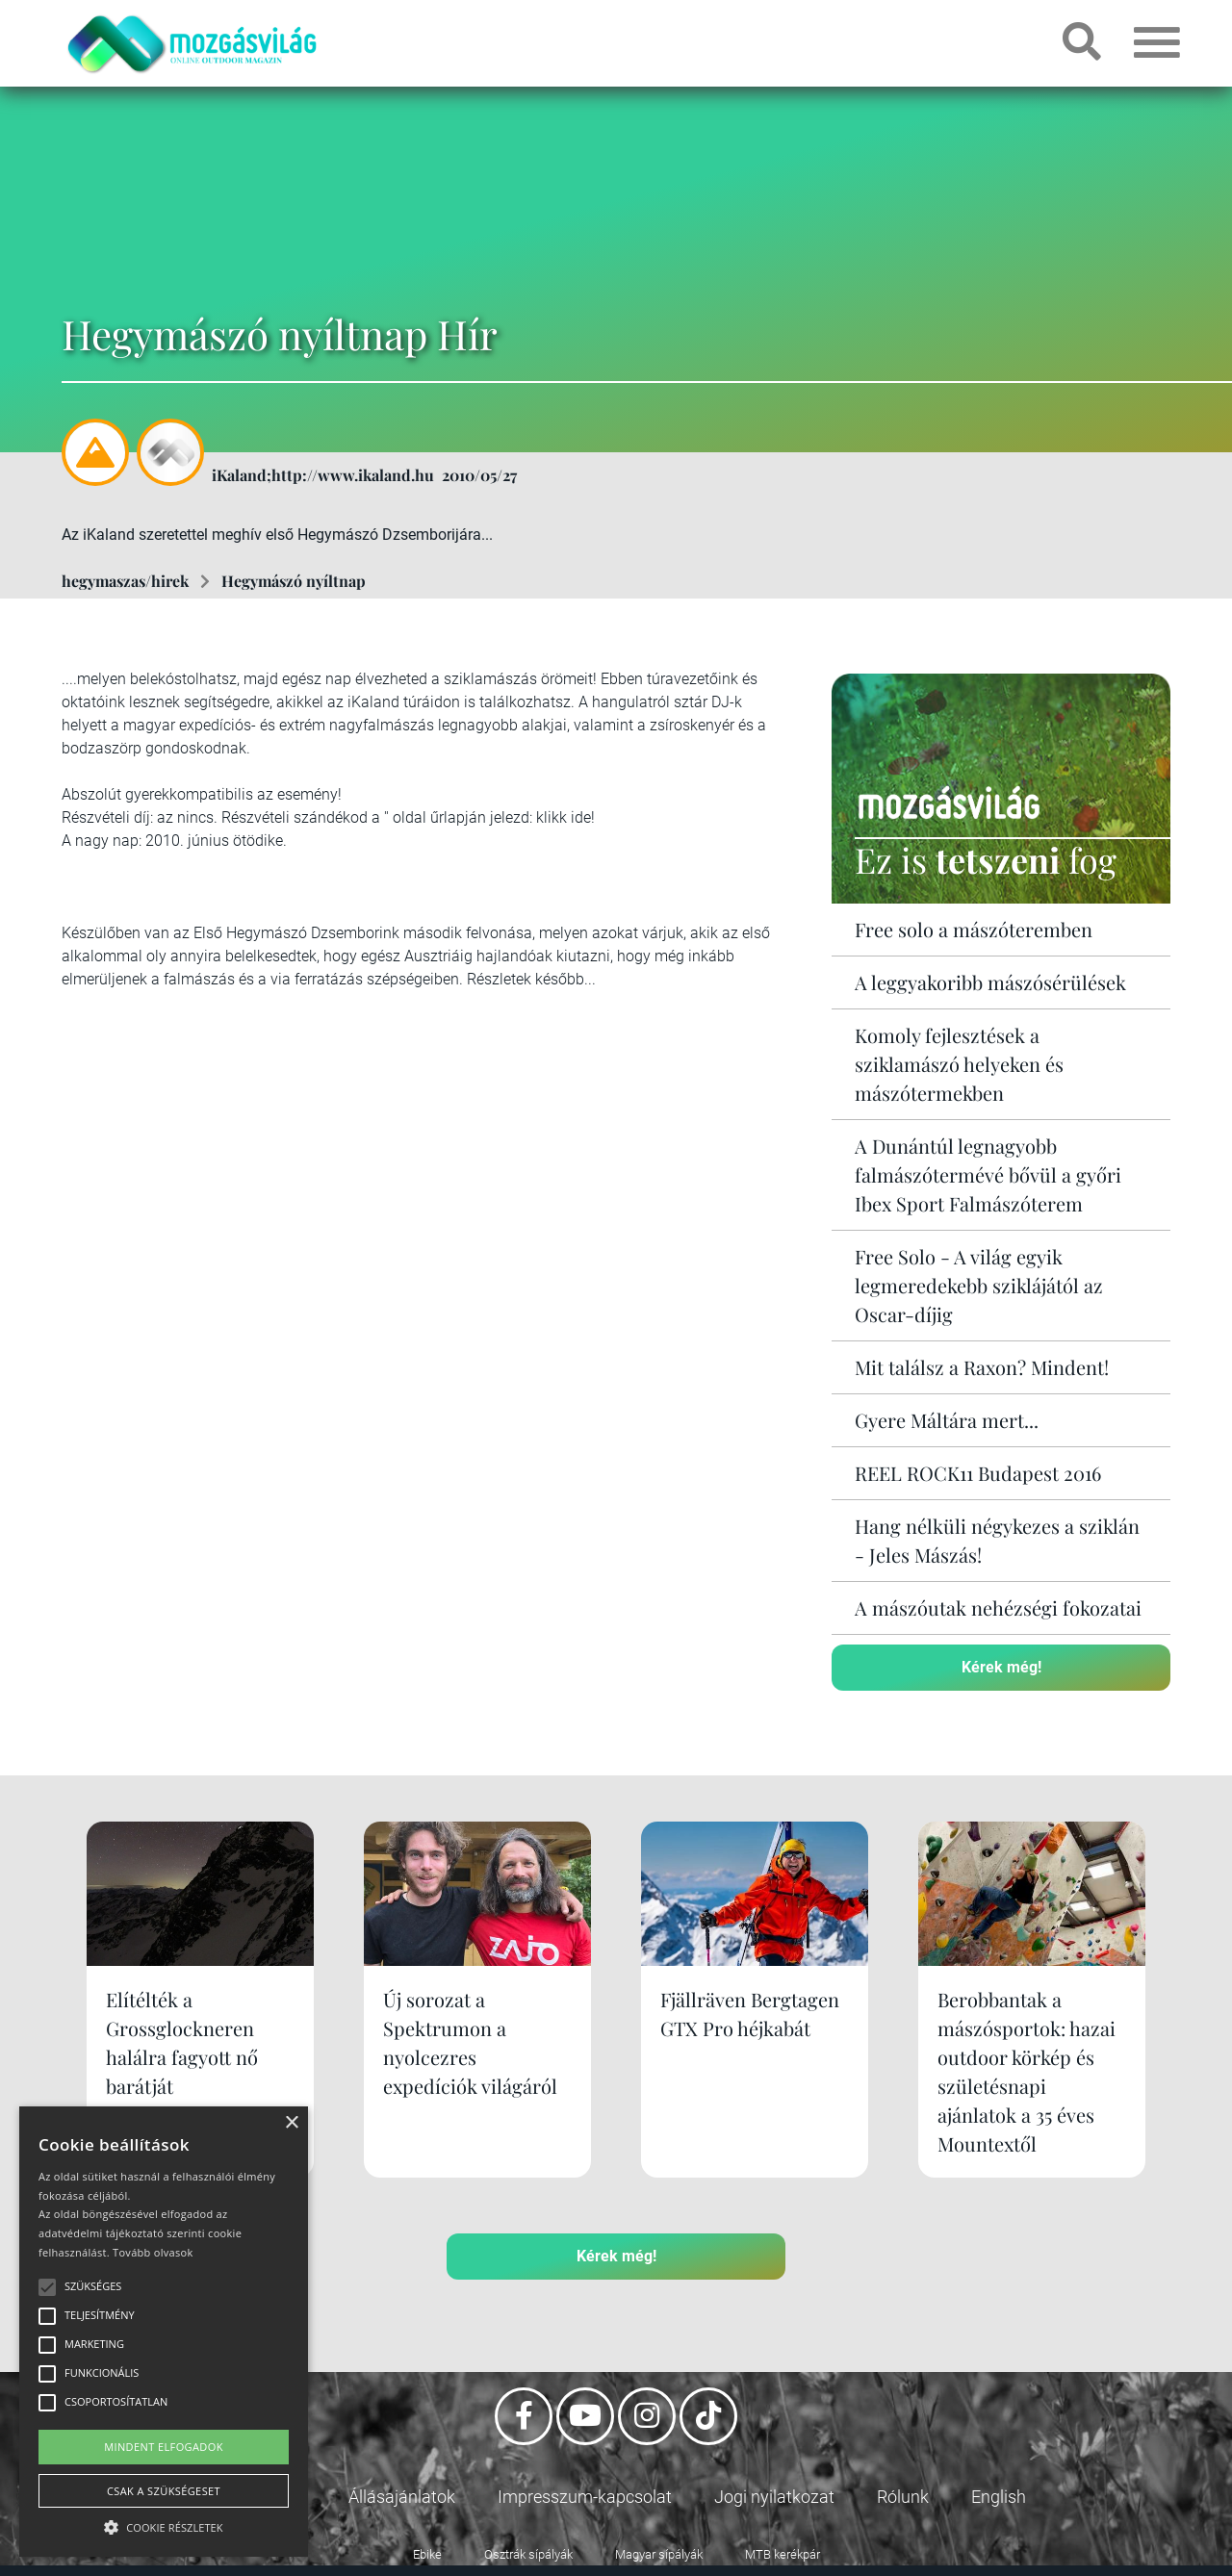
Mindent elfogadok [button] (163, 2446)
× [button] (291, 2123)
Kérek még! (1001, 1667)
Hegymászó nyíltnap (293, 581)
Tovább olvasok (152, 2252)
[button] (163, 2524)
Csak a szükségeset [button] (163, 2491)
